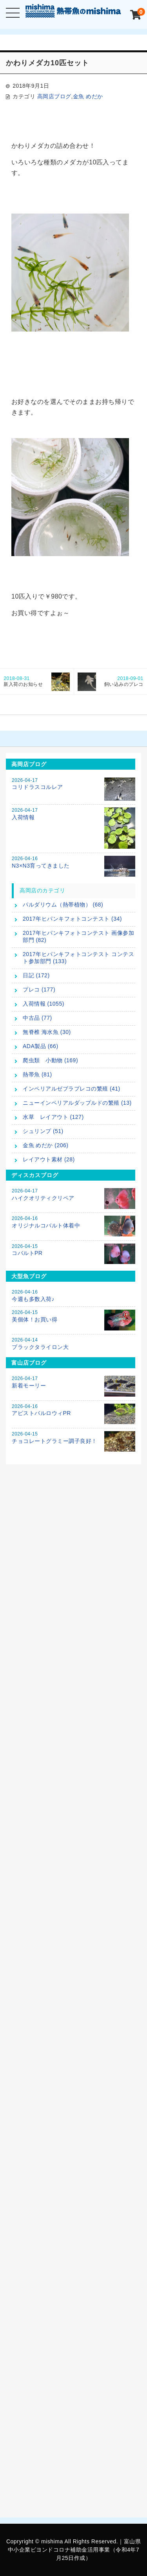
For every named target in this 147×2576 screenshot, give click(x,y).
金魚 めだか (88, 96)
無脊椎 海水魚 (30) (47, 1032)
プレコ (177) (39, 989)
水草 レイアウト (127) (53, 1117)
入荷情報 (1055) (43, 1004)
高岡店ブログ (54, 96)
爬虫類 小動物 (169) (50, 1060)
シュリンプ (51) (43, 1131)
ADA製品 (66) (40, 1046)
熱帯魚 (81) (37, 1074)
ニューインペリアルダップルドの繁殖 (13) (77, 1103)
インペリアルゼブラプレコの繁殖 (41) (71, 1088)
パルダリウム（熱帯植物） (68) (63, 904)
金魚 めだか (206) (45, 1145)
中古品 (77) (37, 1018)
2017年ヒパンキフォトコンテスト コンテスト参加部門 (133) (78, 957)
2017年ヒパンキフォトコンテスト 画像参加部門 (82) (78, 936)
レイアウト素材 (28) (49, 1159)
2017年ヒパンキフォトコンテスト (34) (72, 919)
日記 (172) (36, 975)
